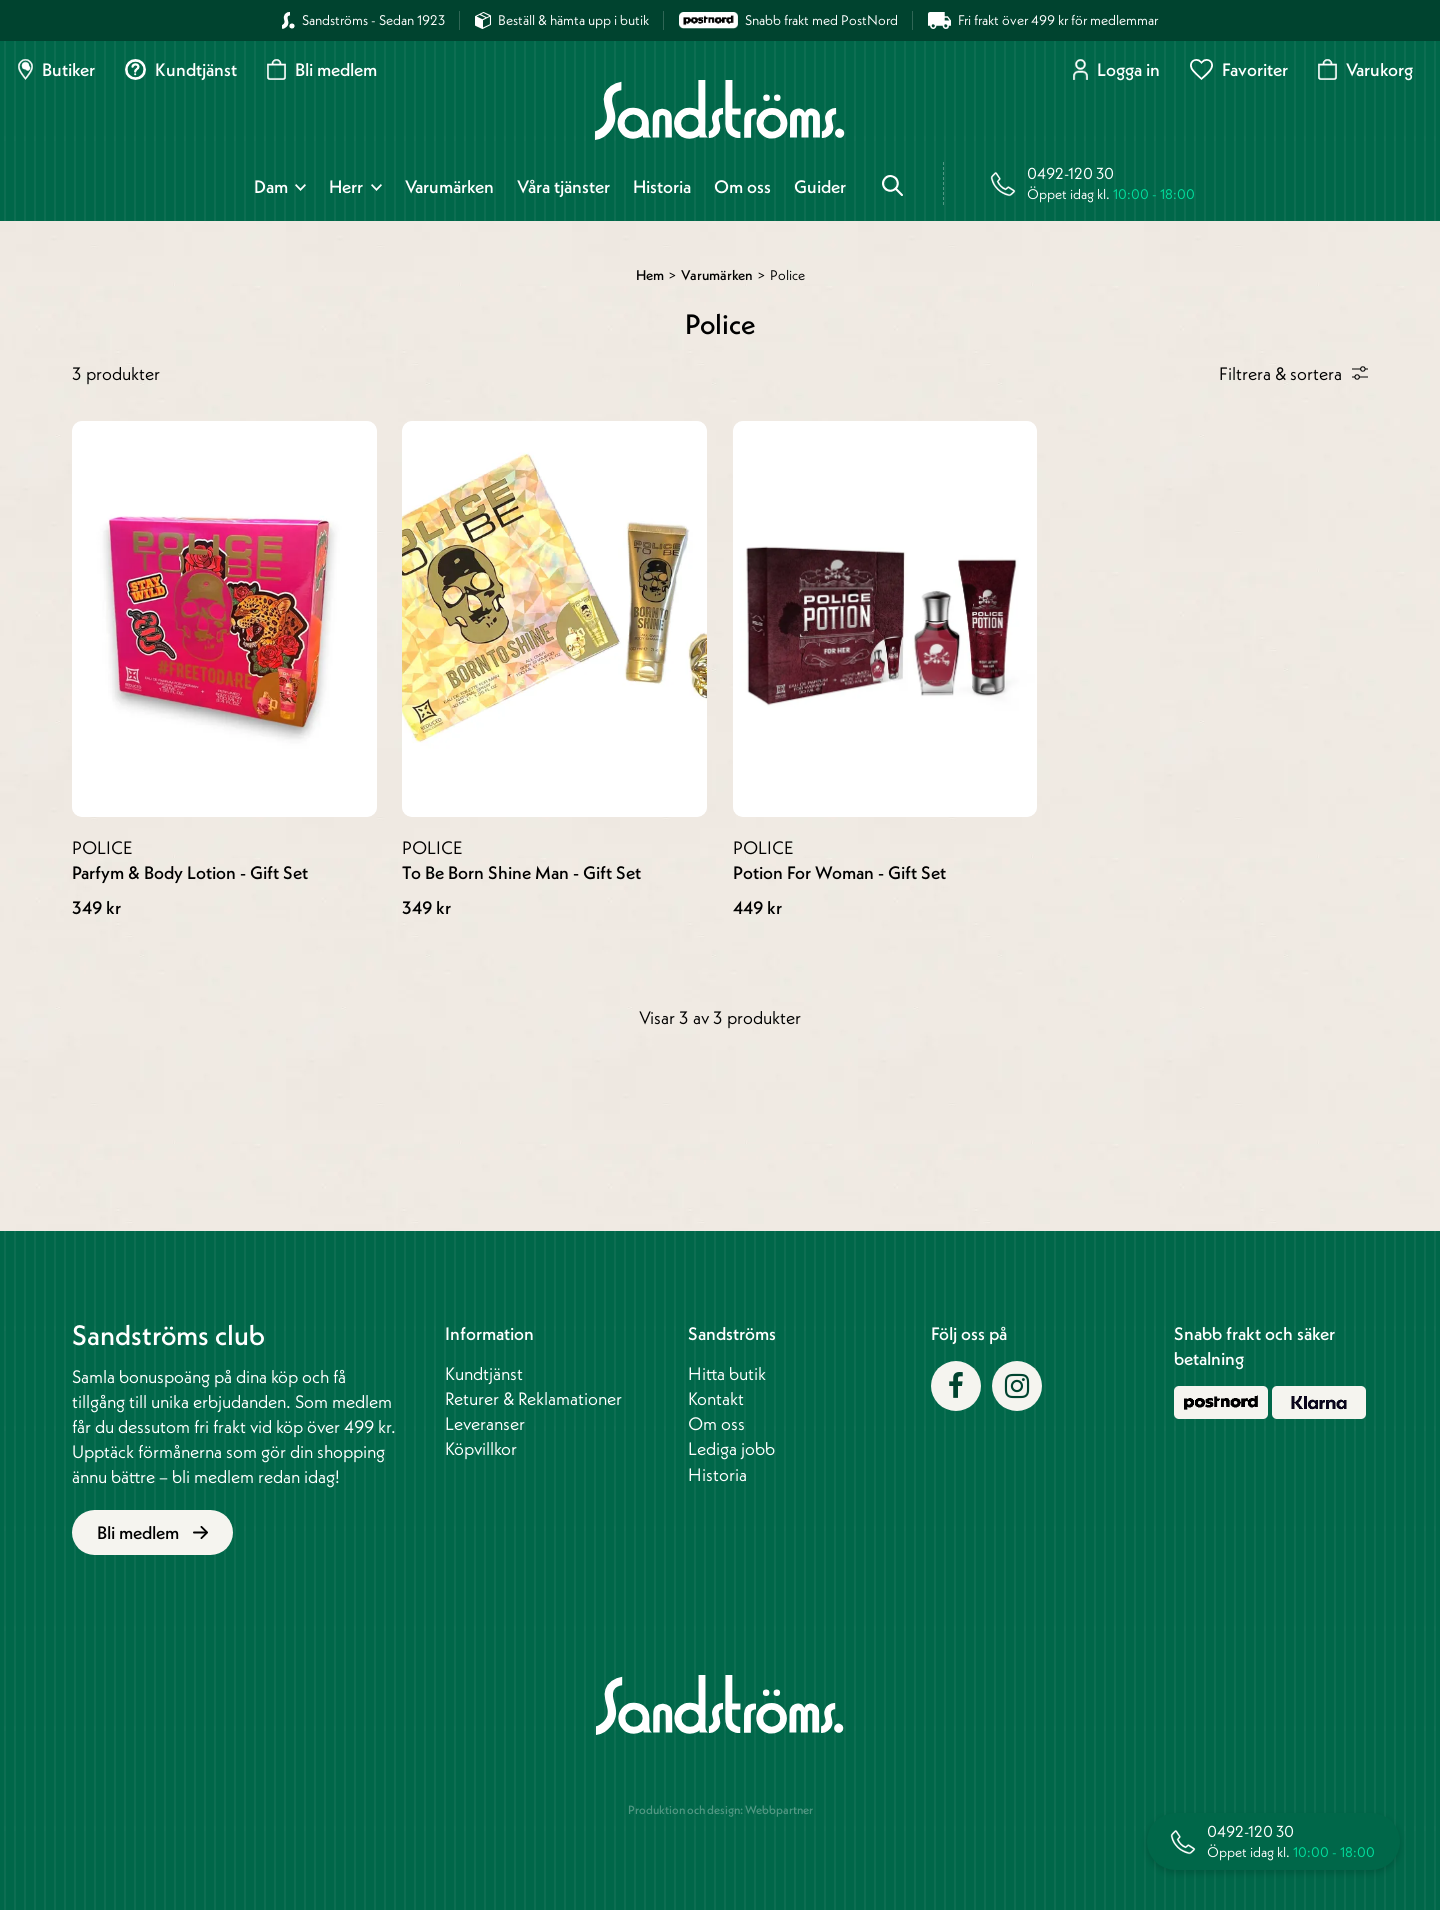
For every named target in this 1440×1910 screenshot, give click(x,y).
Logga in (1116, 69)
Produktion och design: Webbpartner (720, 1809)
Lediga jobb (731, 1448)
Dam (271, 187)
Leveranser (485, 1423)
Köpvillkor (481, 1448)
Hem (650, 275)
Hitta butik (727, 1373)
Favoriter (1239, 69)
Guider (820, 187)
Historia (662, 187)
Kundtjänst (181, 69)
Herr (346, 187)
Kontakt (716, 1398)
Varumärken (449, 187)
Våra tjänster (563, 187)
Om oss (742, 187)
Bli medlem (322, 69)
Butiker (56, 69)
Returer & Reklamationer (533, 1398)
